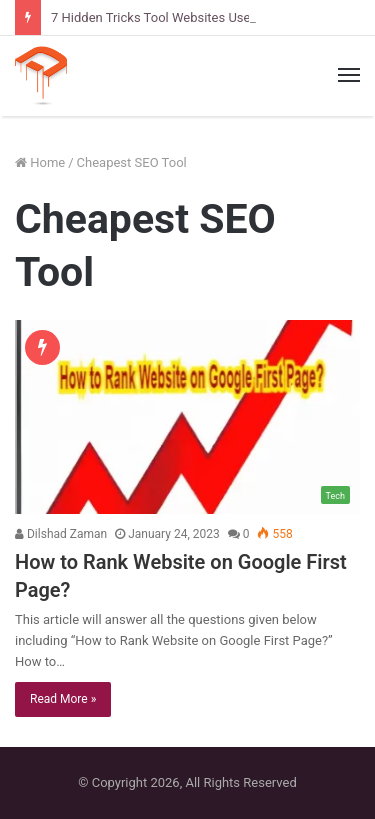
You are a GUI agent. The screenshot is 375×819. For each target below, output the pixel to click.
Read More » (63, 699)
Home (40, 162)
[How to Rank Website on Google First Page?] (187, 417)
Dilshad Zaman (61, 534)
